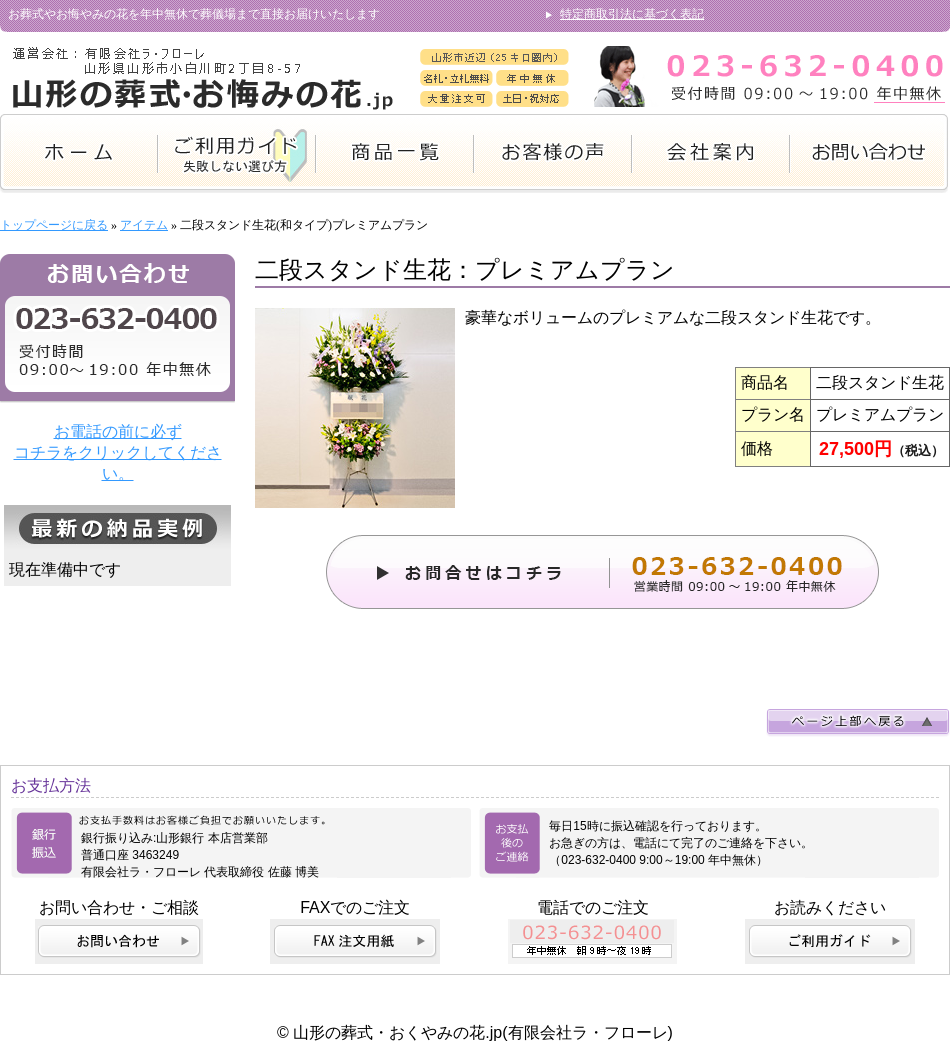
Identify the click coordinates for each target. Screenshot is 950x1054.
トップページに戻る (54, 225)
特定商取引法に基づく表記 (632, 14)
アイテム (144, 225)
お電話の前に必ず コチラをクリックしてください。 (118, 452)
